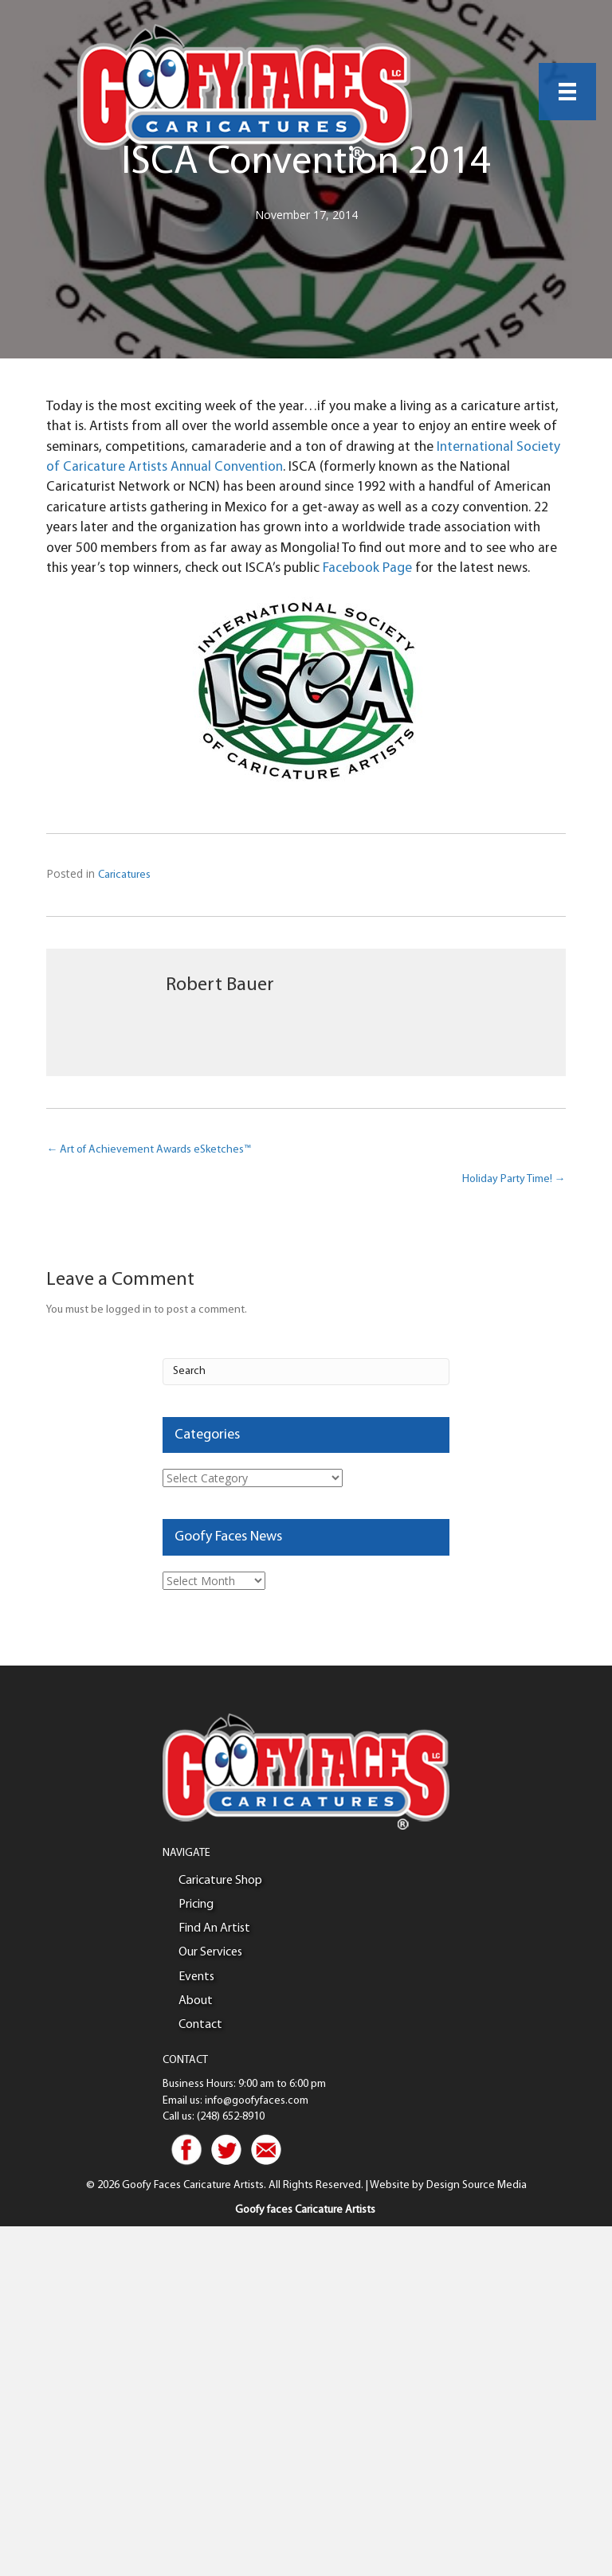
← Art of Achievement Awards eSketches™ (148, 1150)
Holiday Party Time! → (514, 1179)
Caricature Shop (220, 1880)
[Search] (306, 1371)
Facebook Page (367, 568)
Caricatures (124, 875)
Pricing (196, 1904)
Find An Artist (214, 1928)
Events (196, 1977)
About (195, 2001)
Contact (200, 2024)
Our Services (210, 1952)
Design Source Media (476, 2185)
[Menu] (567, 91)
